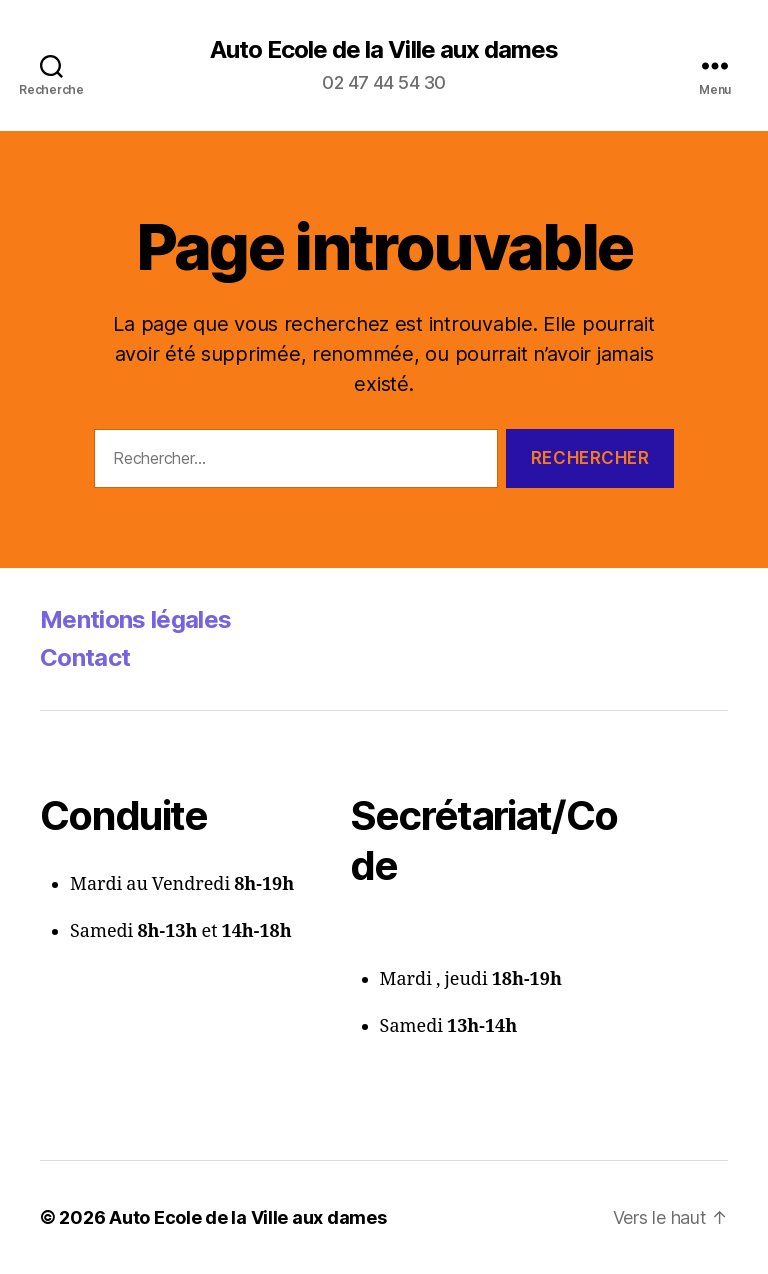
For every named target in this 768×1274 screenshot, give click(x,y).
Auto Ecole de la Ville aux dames (383, 50)
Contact (85, 657)
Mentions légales (135, 619)
